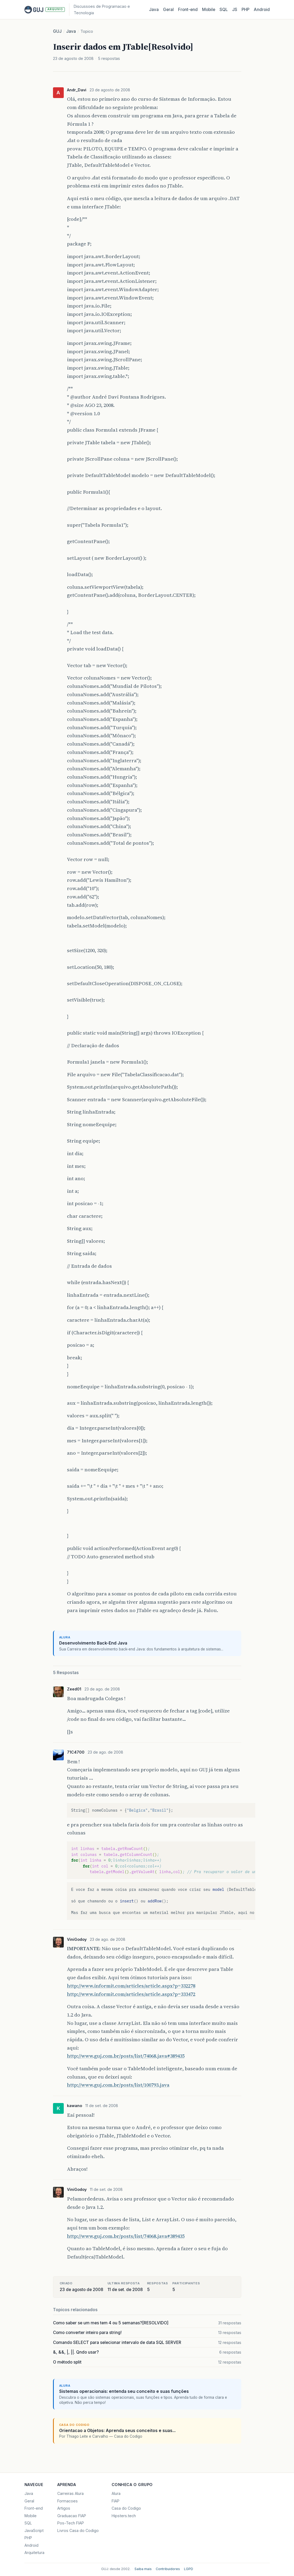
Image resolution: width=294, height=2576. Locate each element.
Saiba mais (143, 2569)
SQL (223, 9)
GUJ (57, 31)
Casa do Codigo (126, 2508)
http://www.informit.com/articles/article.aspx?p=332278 (131, 1985)
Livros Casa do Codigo (78, 2530)
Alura (116, 2493)
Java (154, 9)
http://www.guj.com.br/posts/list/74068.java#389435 (126, 2056)
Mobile (208, 9)
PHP (245, 9)
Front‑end (188, 9)
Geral (168, 9)
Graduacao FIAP (71, 2515)
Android (262, 9)
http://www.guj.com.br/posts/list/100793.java (118, 2085)
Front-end (33, 2508)
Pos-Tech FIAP (70, 2523)
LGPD (188, 2569)
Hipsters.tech (124, 2515)
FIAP (115, 2501)
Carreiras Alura (70, 2493)
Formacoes (67, 2501)
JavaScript (34, 2530)
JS (234, 9)
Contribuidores (168, 2569)
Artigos (63, 2508)
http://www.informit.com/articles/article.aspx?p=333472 (131, 1994)
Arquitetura (34, 2552)
